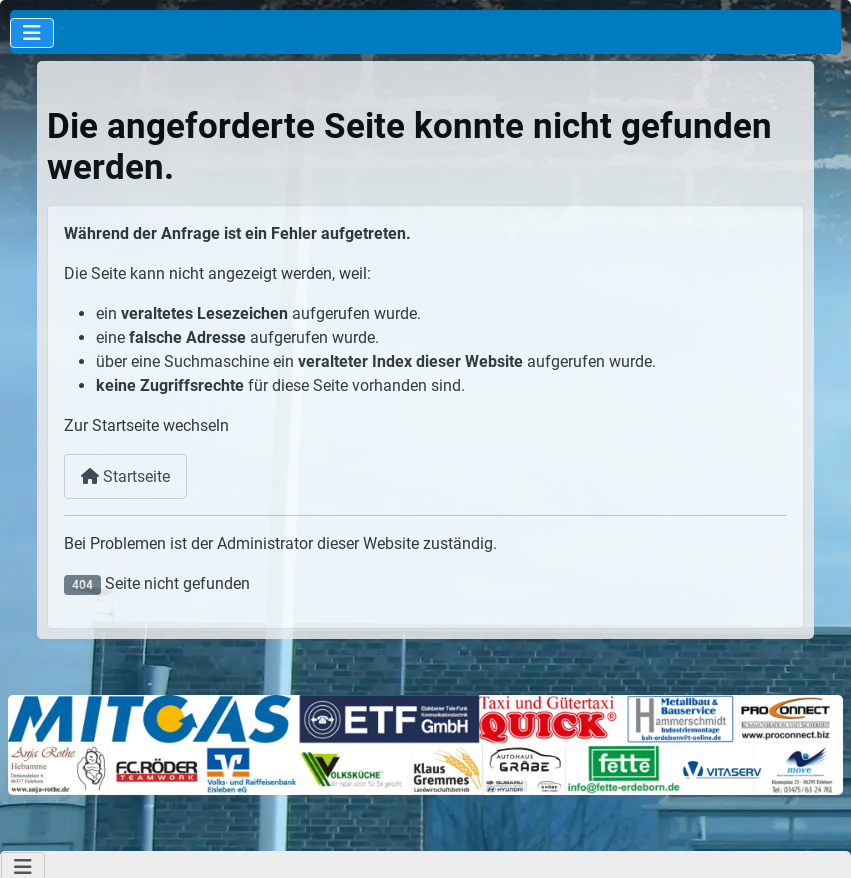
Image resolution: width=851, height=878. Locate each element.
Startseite (125, 476)
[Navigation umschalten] (32, 33)
